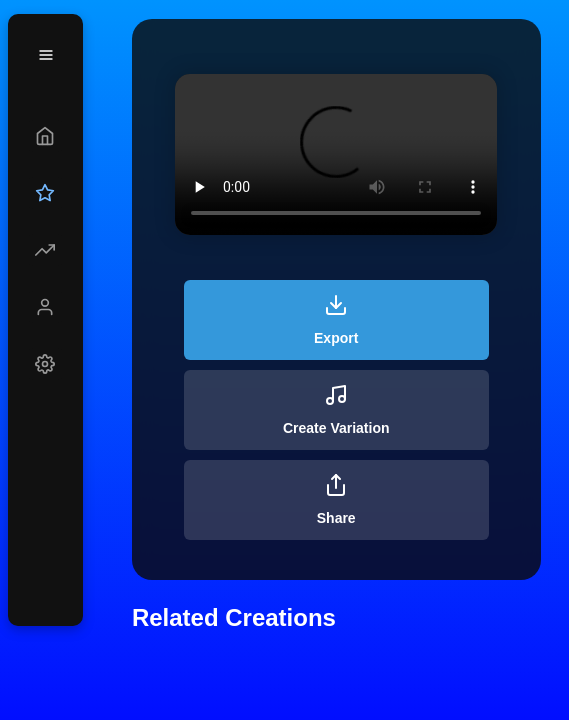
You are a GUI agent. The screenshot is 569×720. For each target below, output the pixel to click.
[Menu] (46, 55)
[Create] (45, 136)
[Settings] (45, 364)
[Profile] (45, 307)
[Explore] (45, 250)
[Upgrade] (45, 193)
